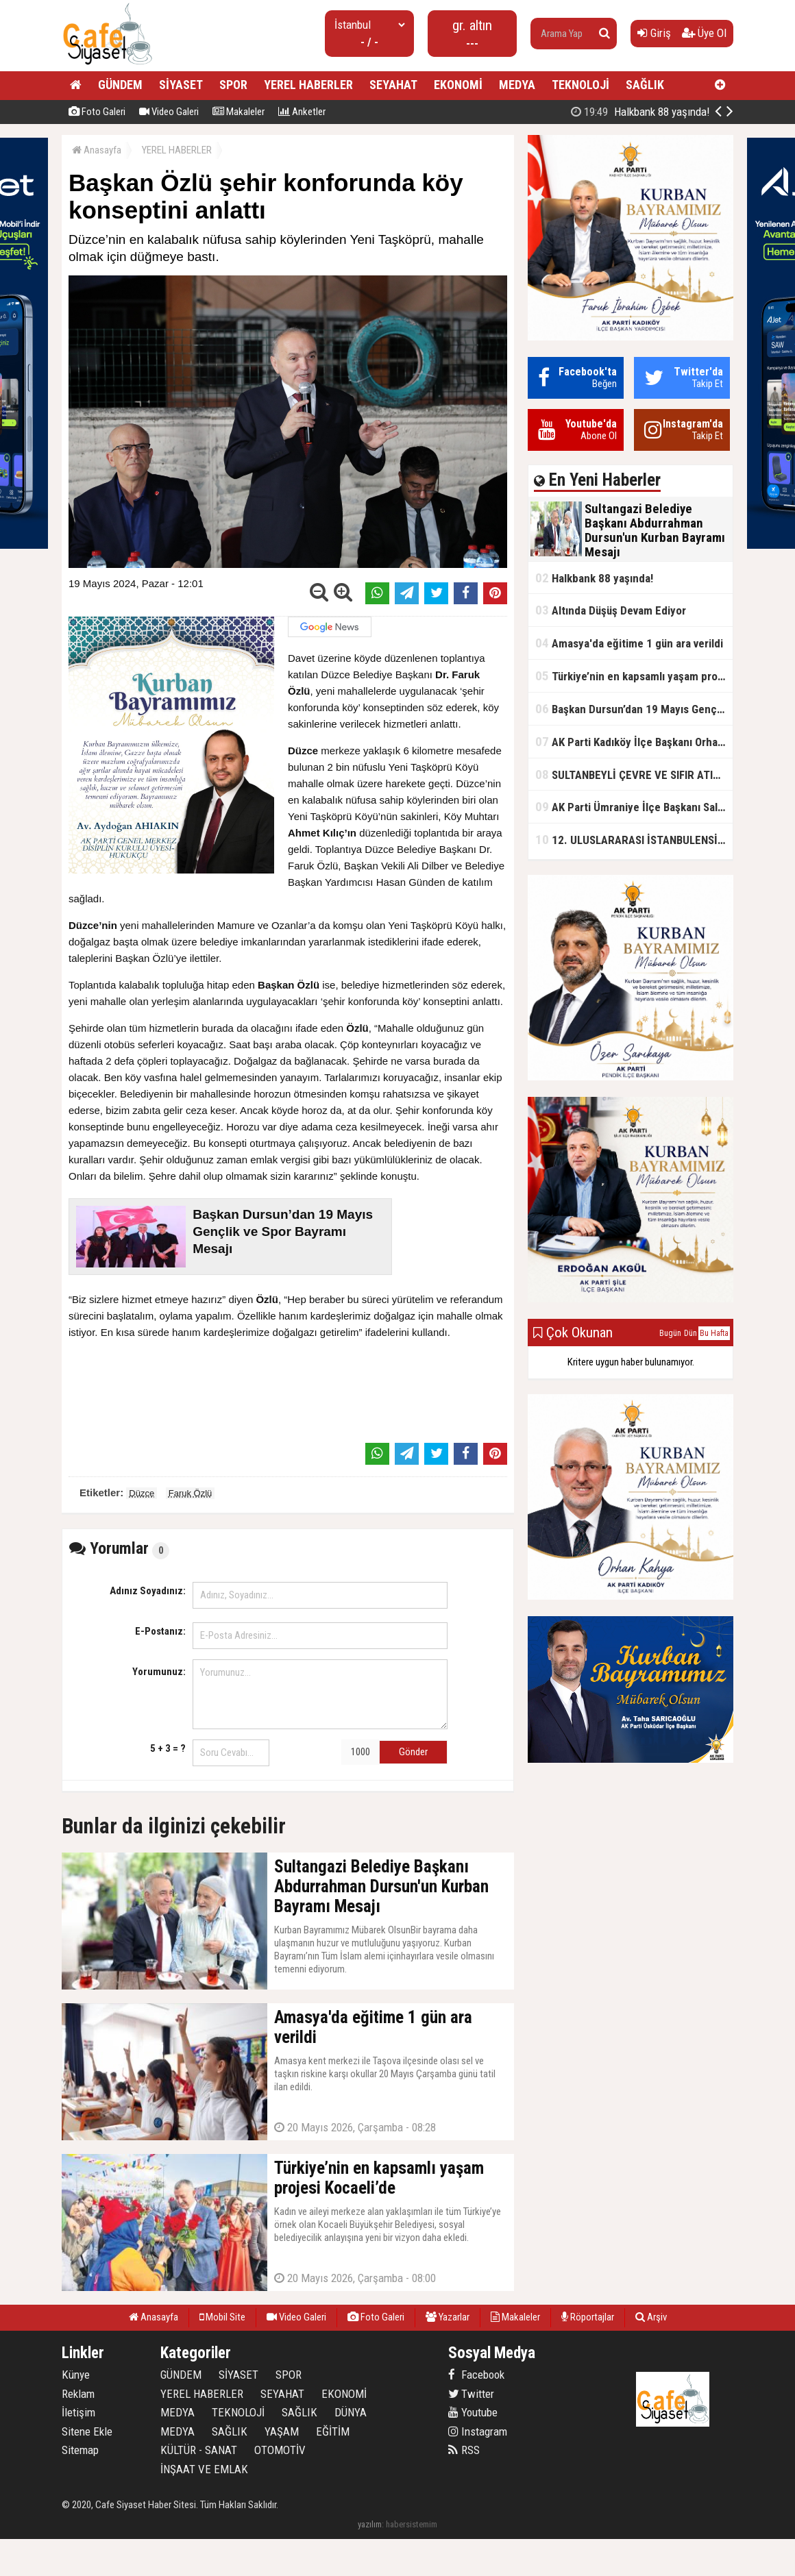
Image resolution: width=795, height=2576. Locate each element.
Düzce (141, 1493)
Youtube (473, 2412)
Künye (76, 2374)
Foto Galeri (97, 112)
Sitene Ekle (87, 2431)
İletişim (78, 2412)
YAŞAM (282, 2431)
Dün (690, 1333)
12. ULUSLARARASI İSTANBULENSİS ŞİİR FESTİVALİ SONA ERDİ (634, 839)
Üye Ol (704, 33)
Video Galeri (169, 112)
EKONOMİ (458, 84)
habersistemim (411, 2524)
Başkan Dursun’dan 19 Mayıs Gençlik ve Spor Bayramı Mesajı (634, 709)
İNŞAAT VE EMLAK (204, 2469)
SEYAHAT (393, 84)
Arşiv (651, 2317)
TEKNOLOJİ (580, 84)
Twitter (471, 2394)
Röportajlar (587, 2317)
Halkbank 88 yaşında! (594, 578)
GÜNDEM (120, 84)
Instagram (477, 2431)
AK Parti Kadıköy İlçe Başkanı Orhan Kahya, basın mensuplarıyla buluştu (634, 742)
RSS (464, 2450)
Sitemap (80, 2450)
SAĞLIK (645, 84)
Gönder (413, 1752)
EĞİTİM (333, 2431)
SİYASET (181, 84)
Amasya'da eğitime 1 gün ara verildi (629, 643)
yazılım (370, 2524)
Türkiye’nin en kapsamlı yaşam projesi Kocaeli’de (634, 676)
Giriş (654, 33)
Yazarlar (447, 2317)
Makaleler (238, 112)
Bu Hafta (714, 1333)
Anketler (302, 112)
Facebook (476, 2374)
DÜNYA (350, 2412)
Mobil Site (222, 2317)
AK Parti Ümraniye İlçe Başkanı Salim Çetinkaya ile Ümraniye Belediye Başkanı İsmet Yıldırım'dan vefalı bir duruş (634, 807)
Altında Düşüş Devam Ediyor (610, 610)
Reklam (78, 2394)
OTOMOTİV (280, 2450)
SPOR (233, 84)
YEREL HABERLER (308, 84)
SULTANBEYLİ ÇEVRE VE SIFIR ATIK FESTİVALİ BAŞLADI (634, 774)
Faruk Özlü (190, 1493)
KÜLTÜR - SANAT (198, 2450)
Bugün (670, 1333)
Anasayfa (96, 150)
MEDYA (517, 84)
